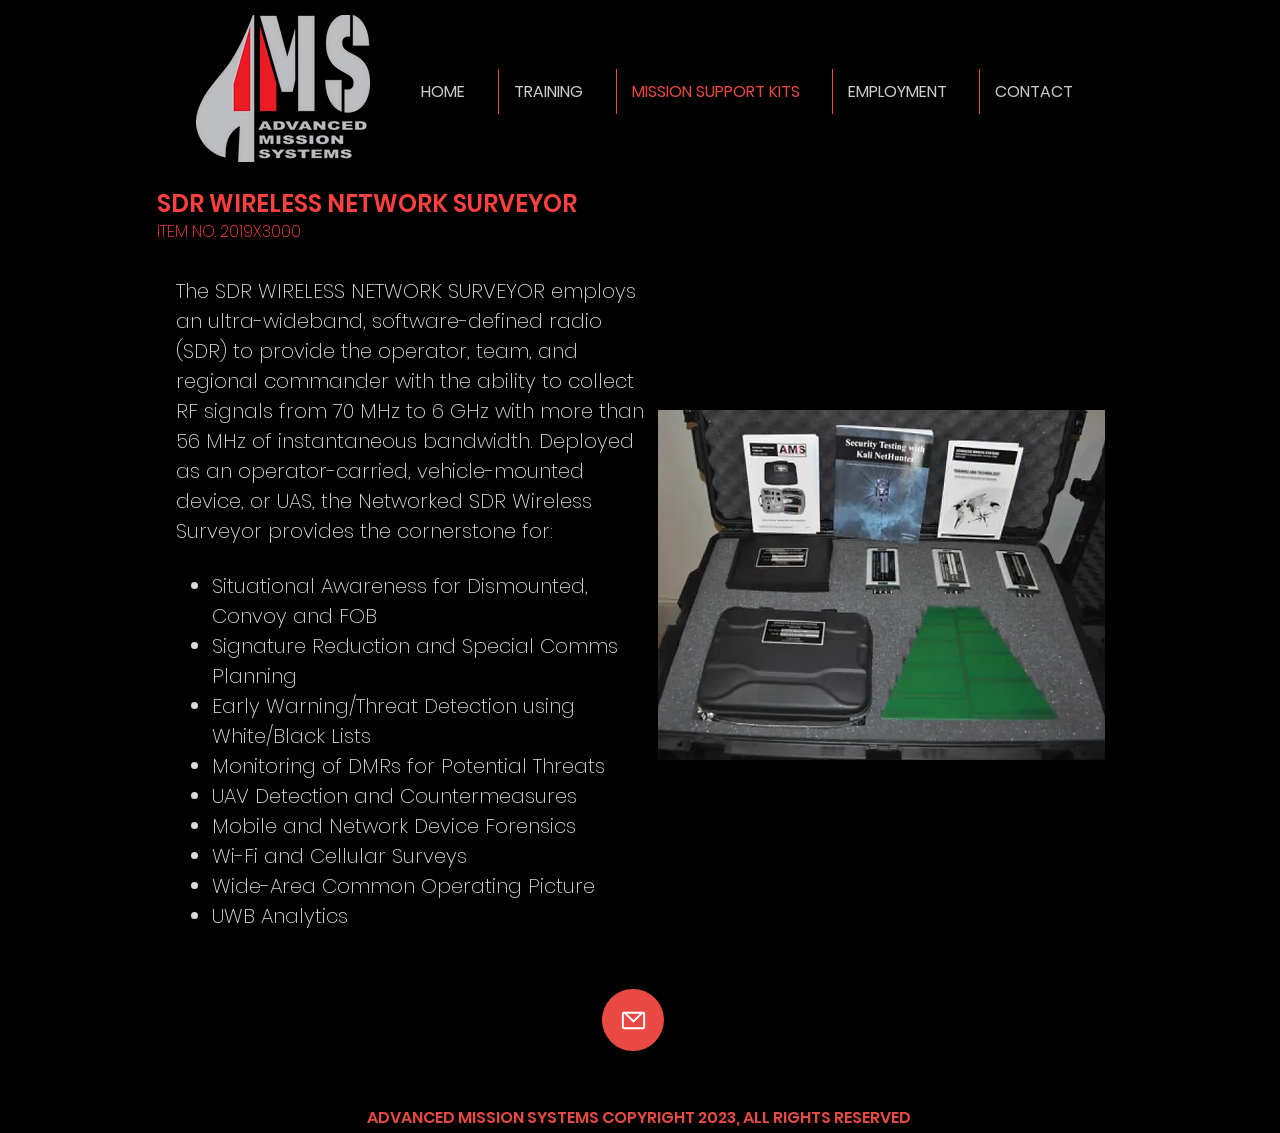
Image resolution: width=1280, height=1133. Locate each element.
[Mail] (633, 1020)
